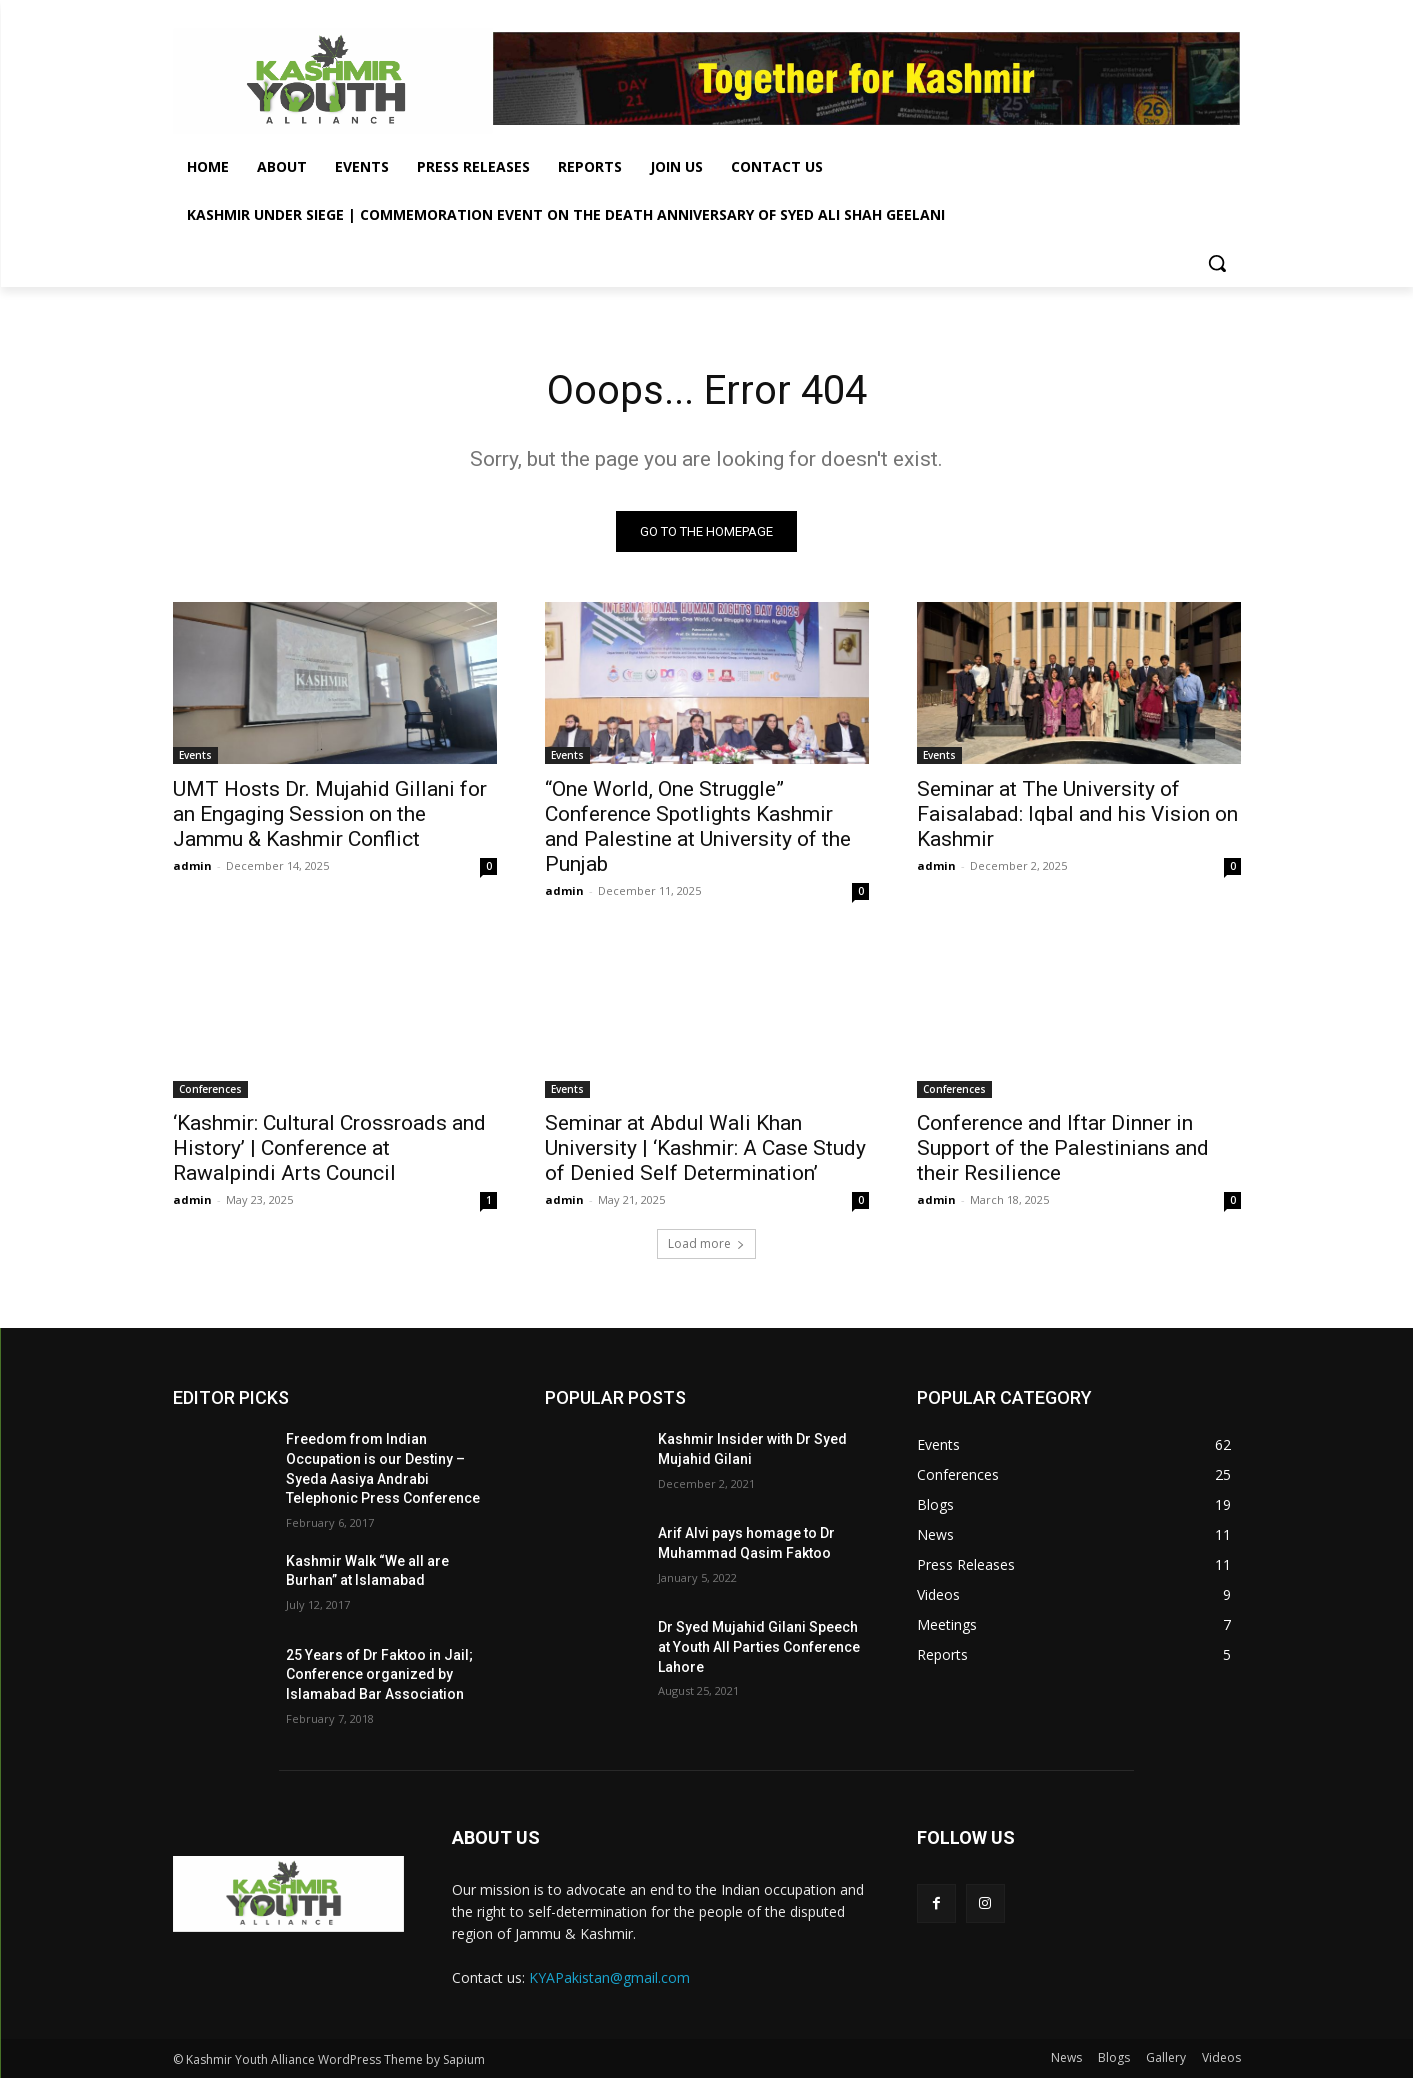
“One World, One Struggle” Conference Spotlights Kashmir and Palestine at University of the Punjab (698, 827)
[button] (1217, 263)
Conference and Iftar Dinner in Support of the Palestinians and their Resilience (1063, 1149)
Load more (706, 1244)
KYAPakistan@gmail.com (609, 1977)
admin (192, 866)
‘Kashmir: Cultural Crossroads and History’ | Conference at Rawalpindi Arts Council (329, 1149)
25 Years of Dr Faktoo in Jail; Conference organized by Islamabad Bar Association (379, 1674)
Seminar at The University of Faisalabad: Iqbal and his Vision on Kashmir (1077, 815)
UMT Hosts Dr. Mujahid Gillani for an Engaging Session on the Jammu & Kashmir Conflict (330, 815)
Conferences (210, 1090)
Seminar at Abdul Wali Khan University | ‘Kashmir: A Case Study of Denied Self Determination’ (705, 1149)
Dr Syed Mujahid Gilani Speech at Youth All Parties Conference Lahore (759, 1647)
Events (195, 756)
